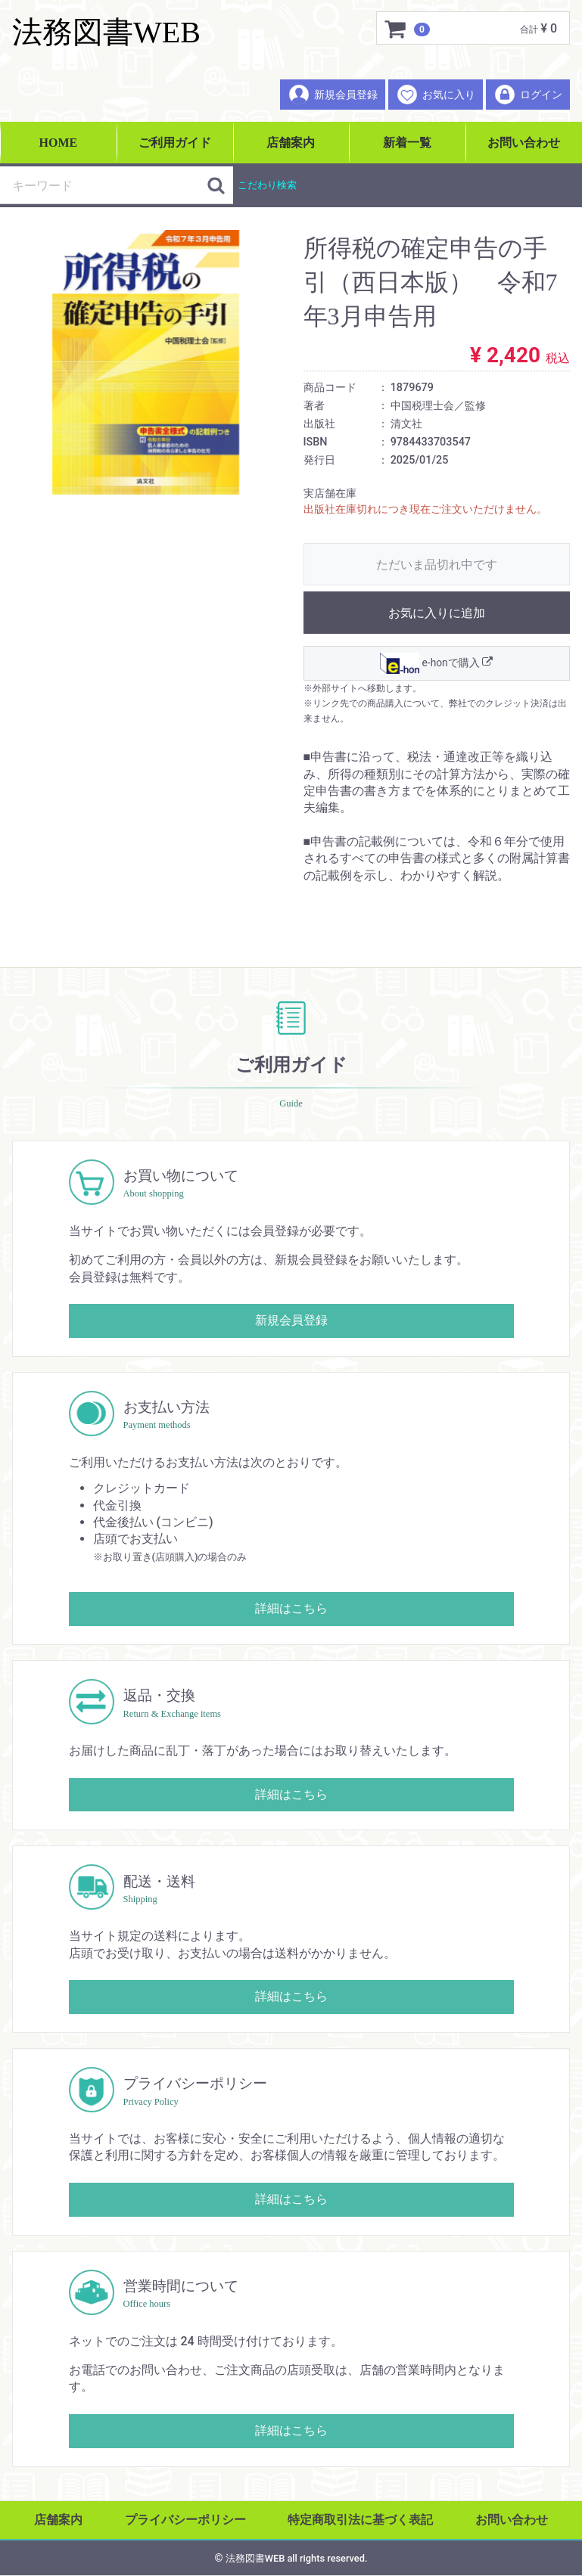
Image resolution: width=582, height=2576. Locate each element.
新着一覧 (407, 142)
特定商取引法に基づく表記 (360, 2519)
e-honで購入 (436, 663)
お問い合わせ (523, 142)
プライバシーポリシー (185, 2519)
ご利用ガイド (174, 142)
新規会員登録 (333, 94)
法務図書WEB (106, 32)
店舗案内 (290, 142)
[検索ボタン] (216, 185)
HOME (58, 142)
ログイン (527, 94)
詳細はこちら (291, 1609)
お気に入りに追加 (436, 613)
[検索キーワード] (103, 185)
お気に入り (435, 94)
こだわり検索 (267, 185)
